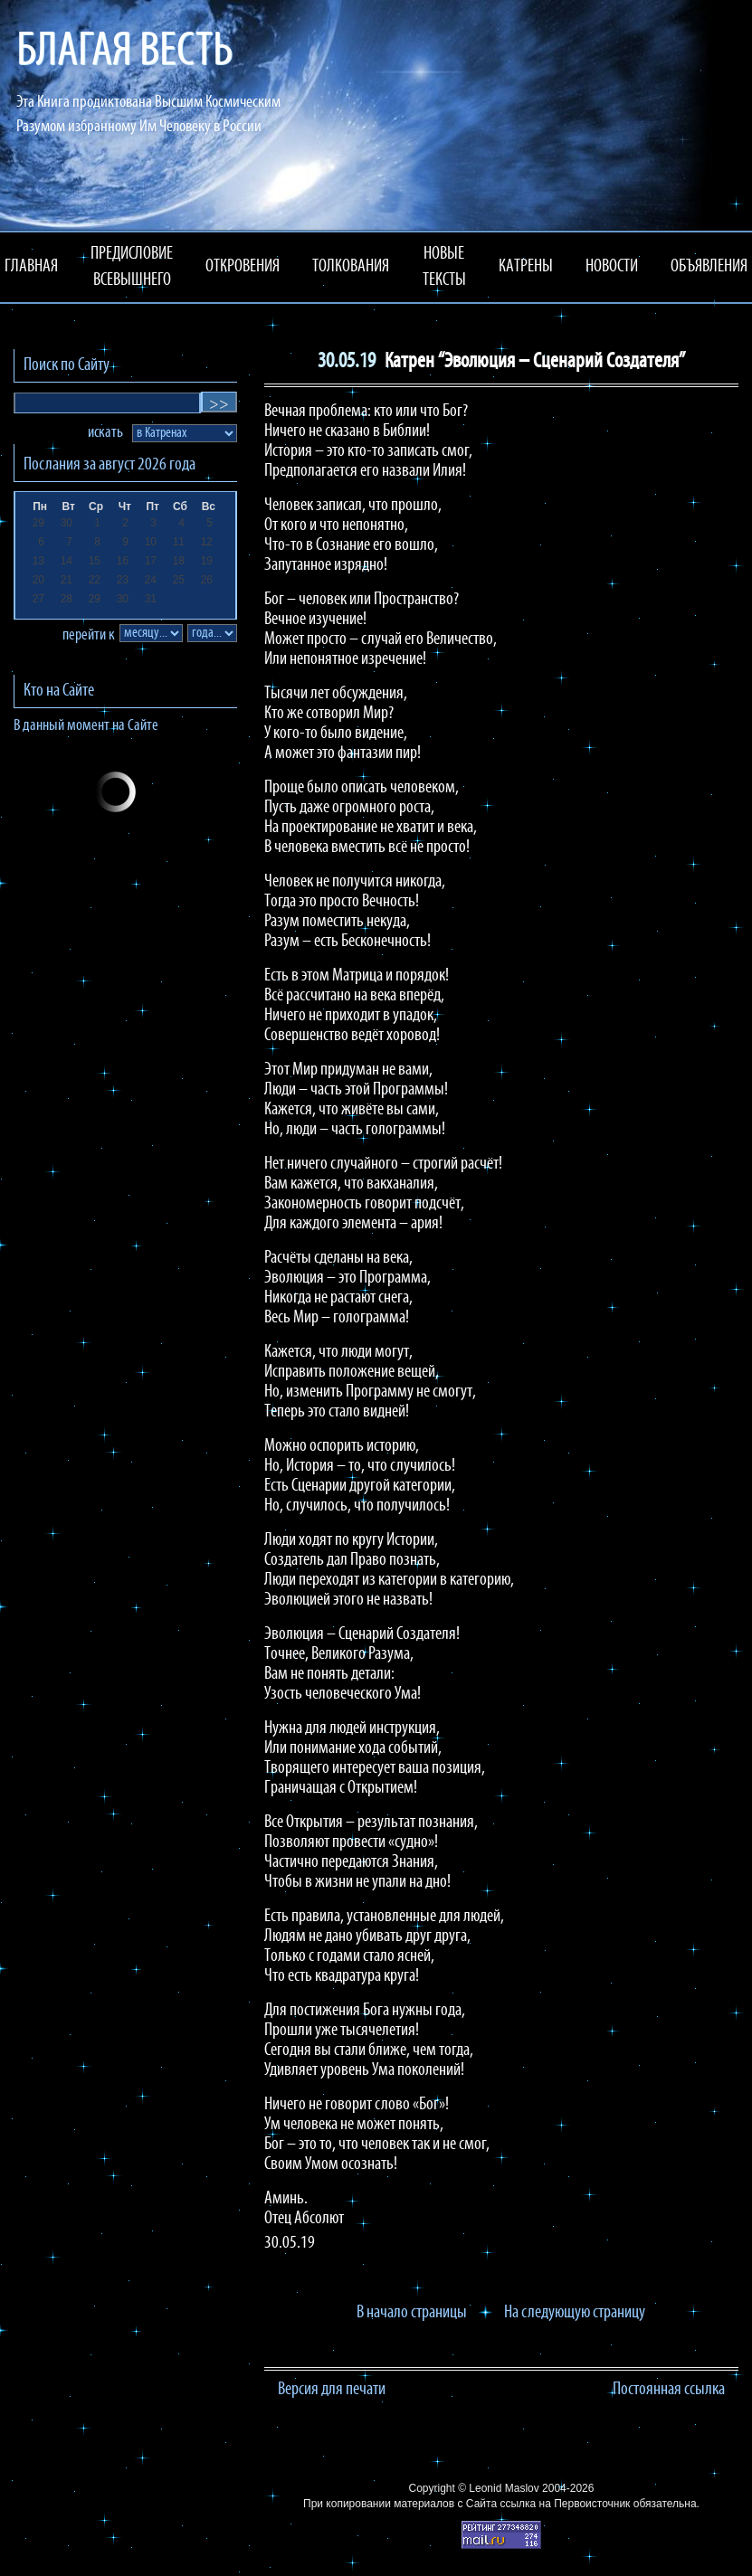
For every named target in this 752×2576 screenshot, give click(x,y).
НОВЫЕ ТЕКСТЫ (444, 267)
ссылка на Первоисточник (565, 2503)
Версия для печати (332, 2390)
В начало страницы (412, 2313)
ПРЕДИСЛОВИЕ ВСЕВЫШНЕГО (131, 267)
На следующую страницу (574, 2313)
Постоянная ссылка (669, 2390)
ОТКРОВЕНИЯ (242, 267)
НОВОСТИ (611, 267)
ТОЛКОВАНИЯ (350, 267)
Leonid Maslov (503, 2488)
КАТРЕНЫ (526, 267)
